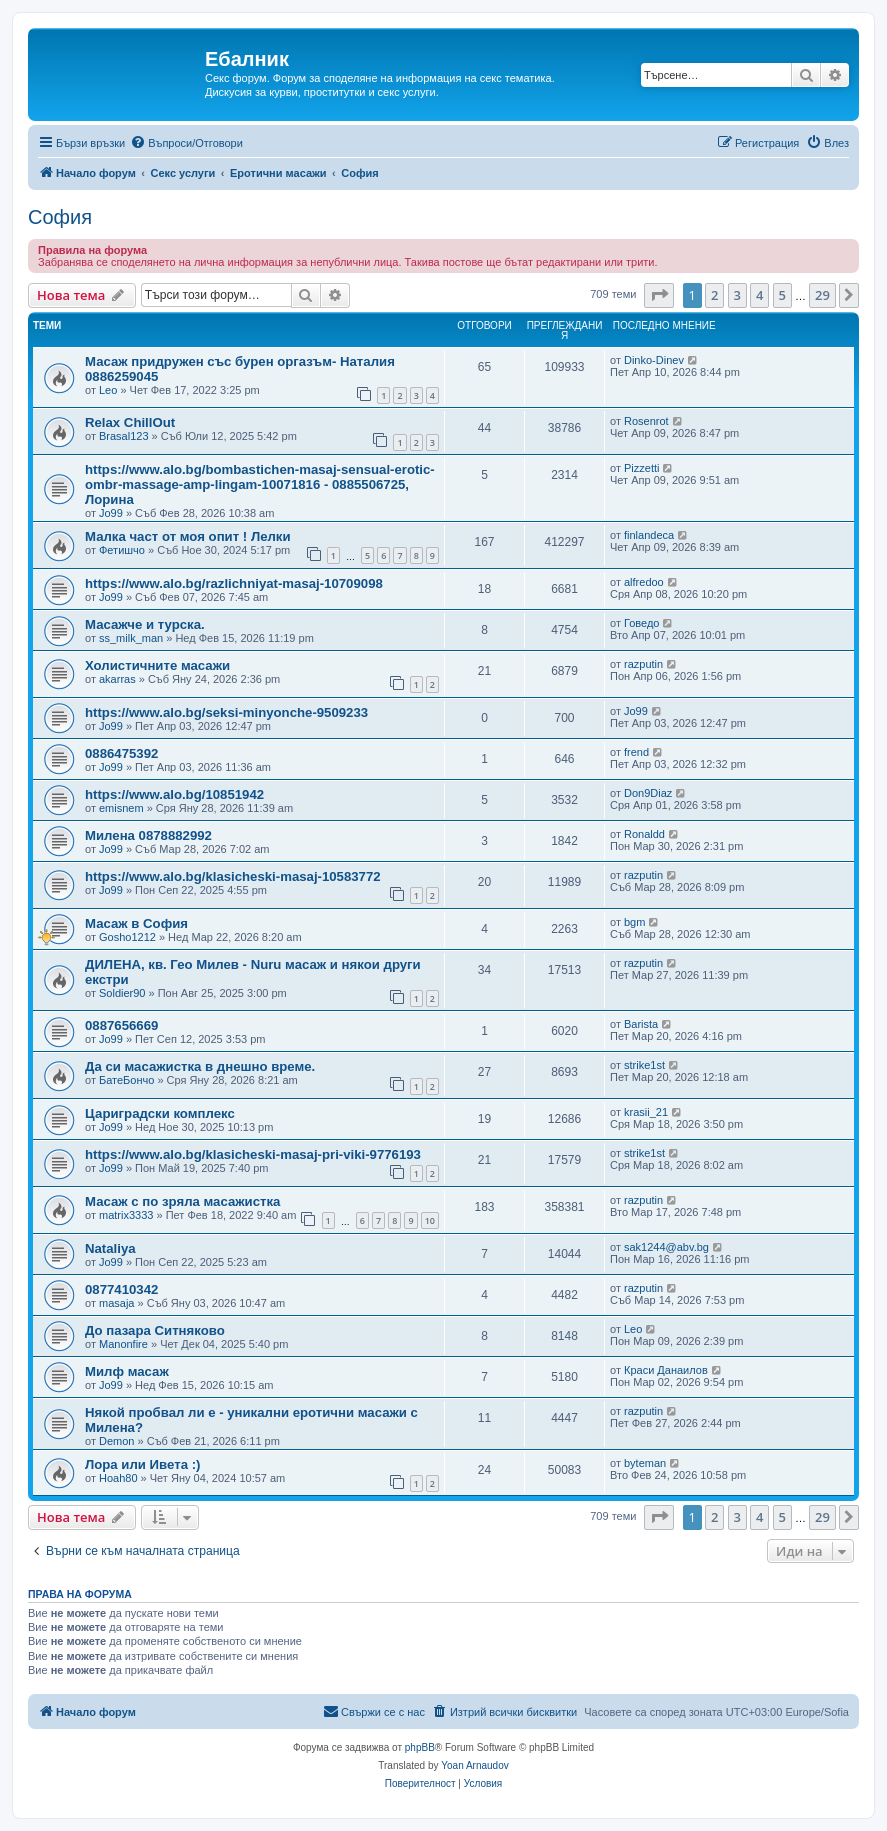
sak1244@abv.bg (666, 1247)
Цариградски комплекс (160, 1113)
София (60, 217)
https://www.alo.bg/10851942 (174, 794)
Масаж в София (136, 923)
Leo (108, 390)
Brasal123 (124, 436)
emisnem (121, 808)
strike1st (644, 1065)
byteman (645, 1463)
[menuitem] (186, 143)
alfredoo (644, 582)
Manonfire (123, 1344)
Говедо (641, 623)
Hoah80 (118, 1478)
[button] (659, 295)
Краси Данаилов (666, 1370)
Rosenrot (646, 421)
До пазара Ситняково (155, 1330)
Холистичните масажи (157, 665)
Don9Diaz (648, 793)
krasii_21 (646, 1112)
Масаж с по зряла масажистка (182, 1201)
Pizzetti (641, 468)
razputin (643, 664)
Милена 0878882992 (148, 835)
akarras (117, 679)
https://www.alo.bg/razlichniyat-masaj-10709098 (234, 583)
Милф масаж (127, 1371)
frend (636, 752)
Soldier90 (122, 993)
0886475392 (121, 753)
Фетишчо (122, 550)
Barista (641, 1024)
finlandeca (649, 535)
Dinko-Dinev (654, 360)
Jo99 (111, 513)
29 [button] (822, 295)
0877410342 (121, 1289)
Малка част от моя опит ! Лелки (188, 536)
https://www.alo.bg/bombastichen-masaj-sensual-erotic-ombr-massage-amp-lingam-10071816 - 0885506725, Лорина (260, 484)
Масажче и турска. (145, 624)
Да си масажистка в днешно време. (200, 1066)
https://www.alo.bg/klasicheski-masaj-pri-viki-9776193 (253, 1154)
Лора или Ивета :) (142, 1464)
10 (430, 1220)
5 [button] (782, 295)
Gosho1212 (127, 937)
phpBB (420, 1747)
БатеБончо (126, 1080)
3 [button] (737, 295)
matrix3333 (126, 1215)
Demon (116, 1441)
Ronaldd (644, 834)
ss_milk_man (131, 638)
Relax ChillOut (130, 422)
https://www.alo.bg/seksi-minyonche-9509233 (226, 712)
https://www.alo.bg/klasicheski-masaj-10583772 (233, 876)
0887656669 (121, 1025)
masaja (116, 1303)
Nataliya (110, 1248)
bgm (634, 922)
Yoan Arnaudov (474, 1765)
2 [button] (714, 295)
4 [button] (759, 295)
